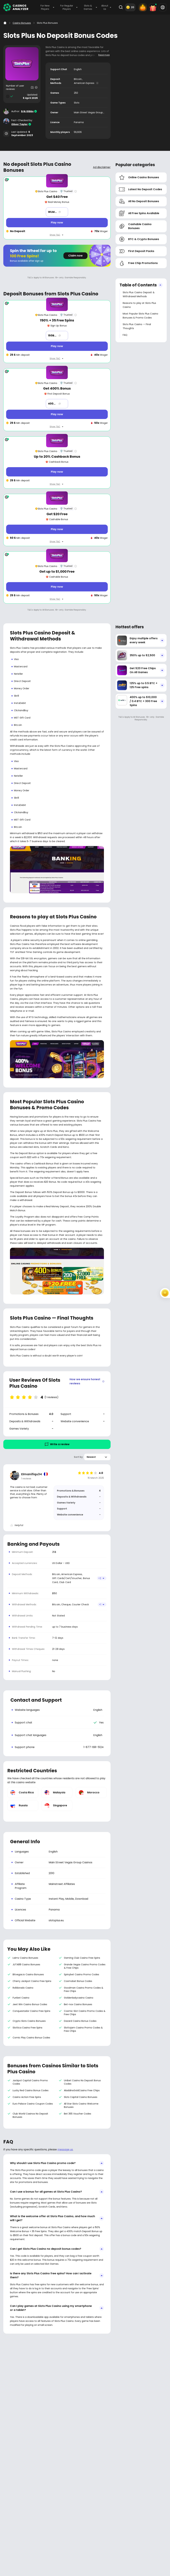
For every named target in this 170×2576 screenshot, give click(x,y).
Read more (104, 54)
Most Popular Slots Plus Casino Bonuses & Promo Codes (140, 315)
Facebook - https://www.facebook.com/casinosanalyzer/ (7, 2475)
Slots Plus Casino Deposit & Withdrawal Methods (139, 294)
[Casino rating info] (75, 191)
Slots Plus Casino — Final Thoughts (137, 326)
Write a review (57, 1444)
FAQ (125, 335)
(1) (32, 87)
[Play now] (57, 222)
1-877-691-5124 (94, 1747)
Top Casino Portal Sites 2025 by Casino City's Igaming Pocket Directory (40, 2447)
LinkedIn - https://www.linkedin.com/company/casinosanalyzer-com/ (17, 2475)
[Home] (5, 23)
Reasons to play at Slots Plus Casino (139, 305)
